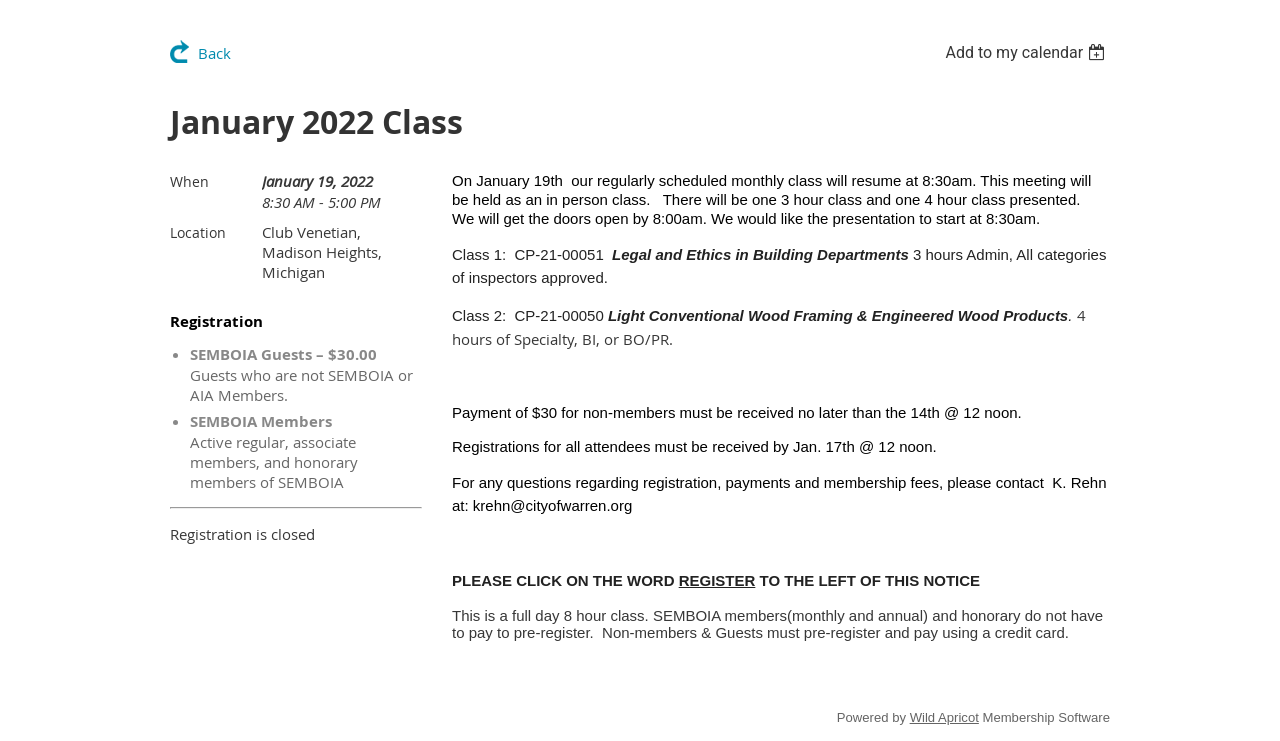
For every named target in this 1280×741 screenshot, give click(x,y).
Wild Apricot (944, 717)
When (189, 181)
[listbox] (1027, 52)
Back (214, 53)
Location (198, 232)
